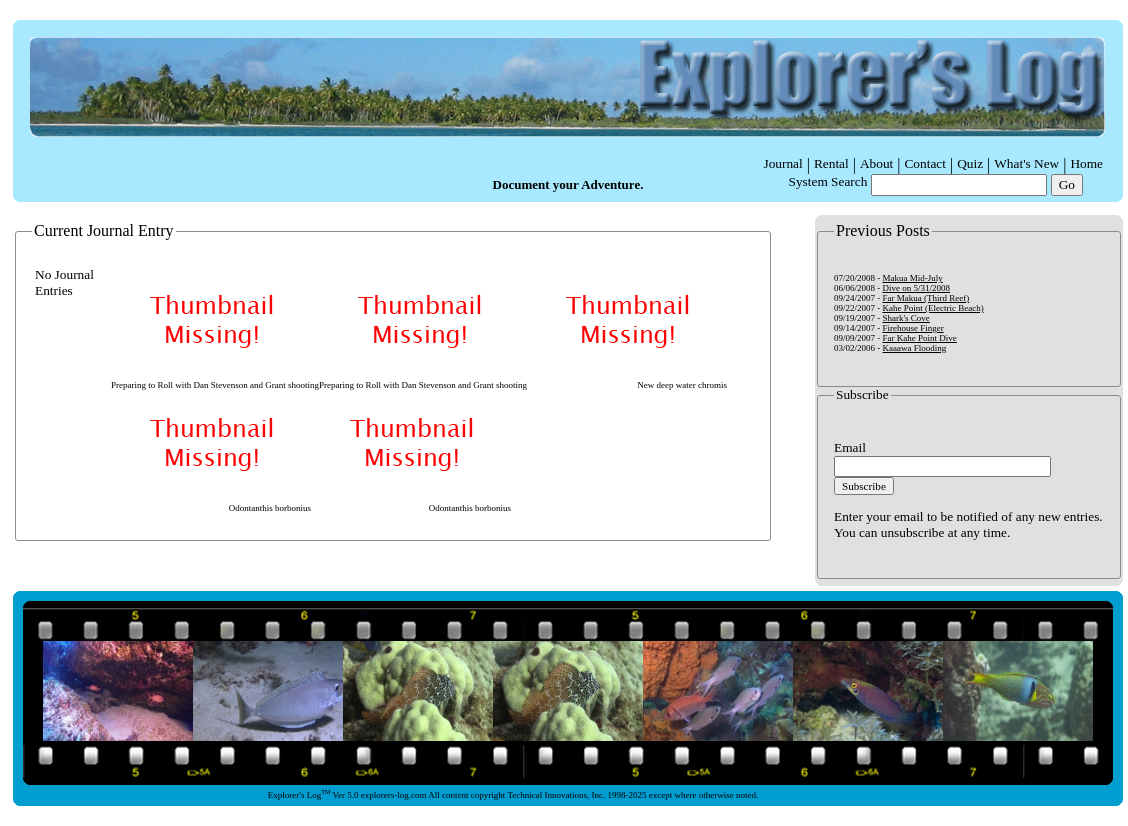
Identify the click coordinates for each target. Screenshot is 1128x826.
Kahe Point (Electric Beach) (933, 308)
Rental (831, 163)
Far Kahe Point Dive (920, 338)
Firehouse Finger (913, 328)
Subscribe (864, 486)
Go (1067, 184)
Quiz (970, 163)
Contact (924, 163)
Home (1086, 163)
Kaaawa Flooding (915, 348)
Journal (782, 163)
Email (850, 447)
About (876, 163)
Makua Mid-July (913, 278)
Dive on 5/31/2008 (917, 288)
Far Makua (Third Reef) (926, 298)
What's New (1026, 163)
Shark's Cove (906, 318)
